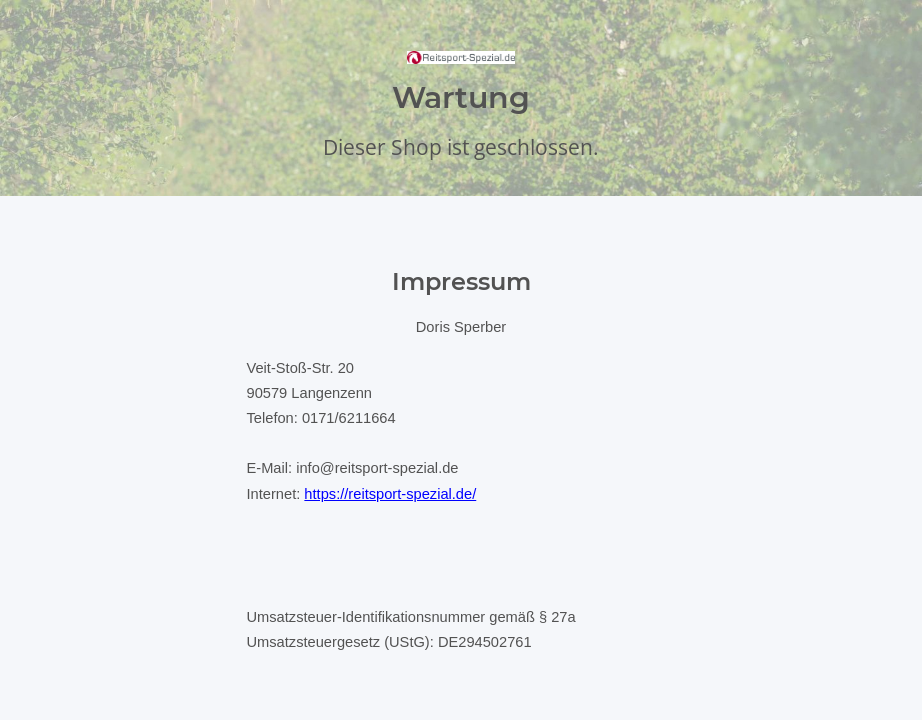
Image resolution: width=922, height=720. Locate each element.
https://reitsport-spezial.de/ (390, 494)
